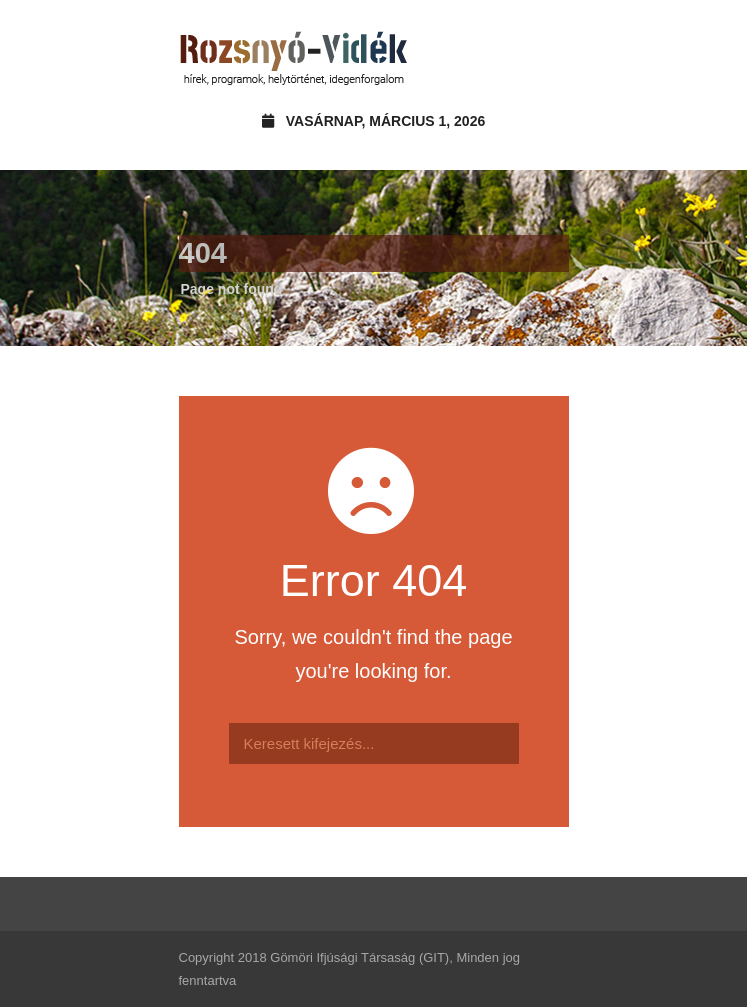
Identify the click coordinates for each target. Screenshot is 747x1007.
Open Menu (547, 54)
